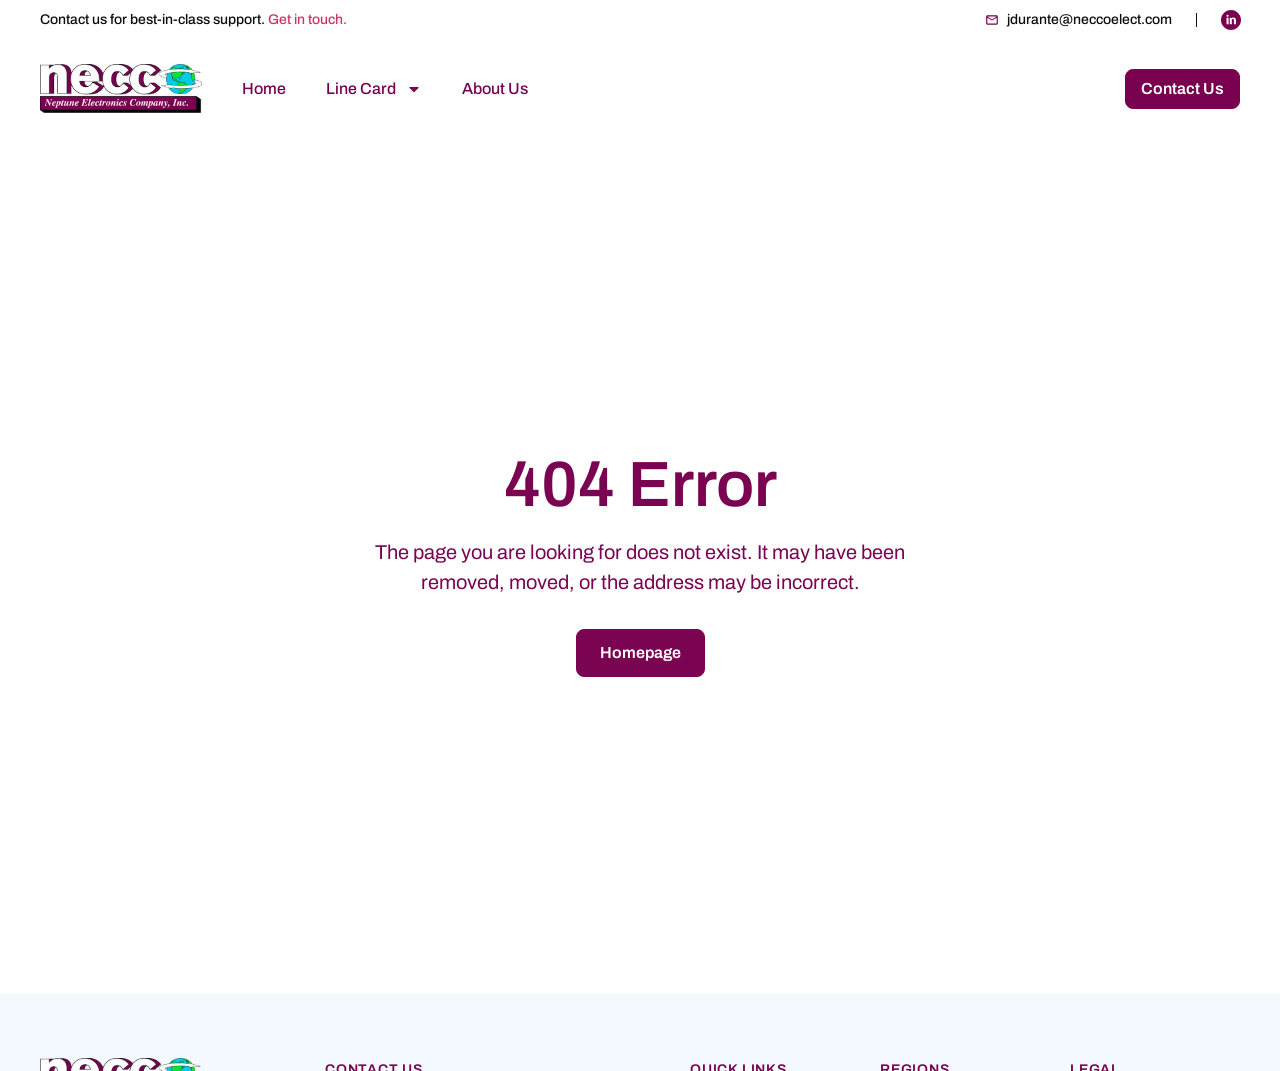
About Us (495, 88)
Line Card (374, 89)
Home (264, 88)
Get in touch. (307, 19)
